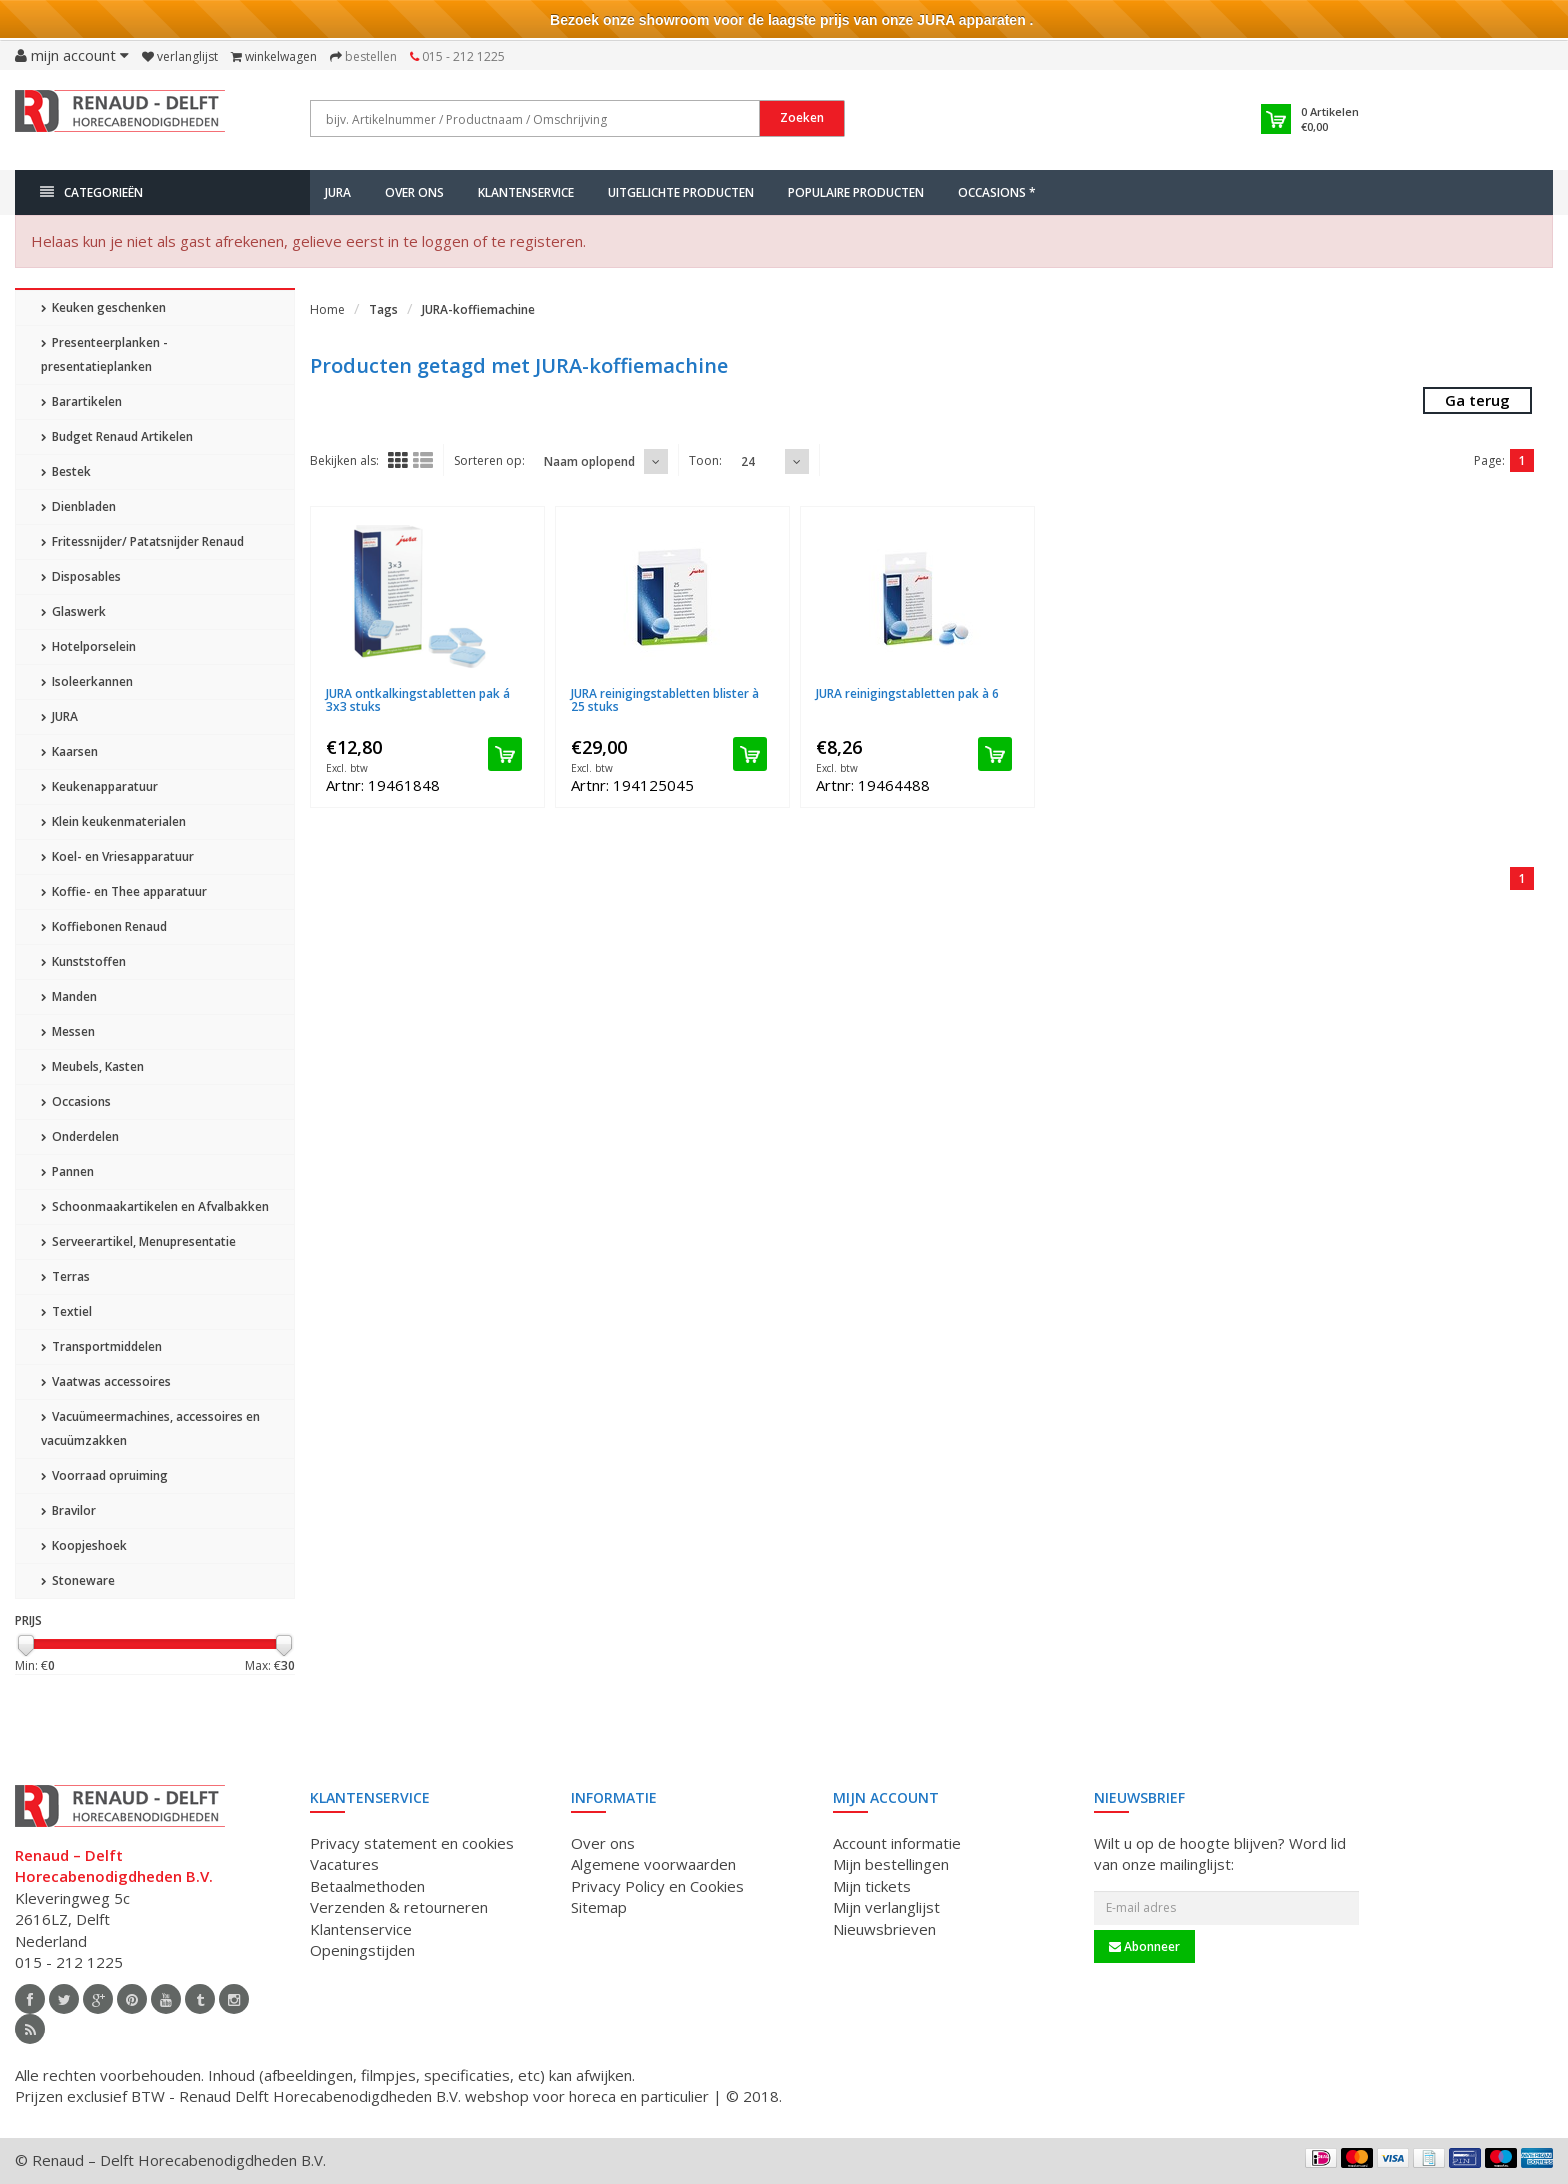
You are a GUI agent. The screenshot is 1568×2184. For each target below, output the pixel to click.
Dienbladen (78, 506)
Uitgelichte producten (681, 192)
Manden (69, 996)
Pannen (67, 1171)
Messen (68, 1031)
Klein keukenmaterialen (113, 821)
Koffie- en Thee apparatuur (124, 891)
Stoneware (78, 1580)
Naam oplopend (589, 461)
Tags (383, 309)
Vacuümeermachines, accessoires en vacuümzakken (150, 1428)
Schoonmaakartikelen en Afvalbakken (155, 1206)
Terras (65, 1276)
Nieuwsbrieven (884, 1929)
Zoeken (802, 117)
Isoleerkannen (87, 681)
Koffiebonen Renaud (104, 926)
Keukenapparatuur (99, 786)
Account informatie (897, 1843)
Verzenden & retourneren (399, 1907)
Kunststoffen (83, 961)
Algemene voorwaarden (653, 1864)
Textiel (66, 1311)
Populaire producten (856, 192)
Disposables (81, 576)
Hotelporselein (88, 646)
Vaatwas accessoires (106, 1381)
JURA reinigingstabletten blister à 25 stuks (665, 700)
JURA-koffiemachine (478, 309)
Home (327, 309)
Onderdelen (80, 1136)
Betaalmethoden (367, 1886)
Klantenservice (526, 192)
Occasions (76, 1101)
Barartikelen (81, 401)
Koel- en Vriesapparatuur (117, 856)
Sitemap (599, 1907)
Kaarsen (69, 751)
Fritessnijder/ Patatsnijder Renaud (142, 541)
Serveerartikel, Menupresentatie (138, 1241)
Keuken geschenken (103, 307)
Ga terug (1477, 400)
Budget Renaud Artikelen (117, 436)
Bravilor (68, 1510)
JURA (338, 192)
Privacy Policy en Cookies (657, 1886)
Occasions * (997, 192)
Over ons (414, 192)
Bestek (66, 471)
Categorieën (91, 192)
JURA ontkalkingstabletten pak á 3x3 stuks (418, 700)
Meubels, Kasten (92, 1066)
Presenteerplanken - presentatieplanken (104, 354)
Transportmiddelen (101, 1346)
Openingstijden (362, 1950)
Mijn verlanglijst (886, 1907)
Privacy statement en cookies (412, 1843)
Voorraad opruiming (104, 1475)
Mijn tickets (872, 1886)
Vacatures (344, 1864)
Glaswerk (73, 611)
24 (748, 461)
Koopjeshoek (84, 1545)
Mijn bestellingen (891, 1864)
